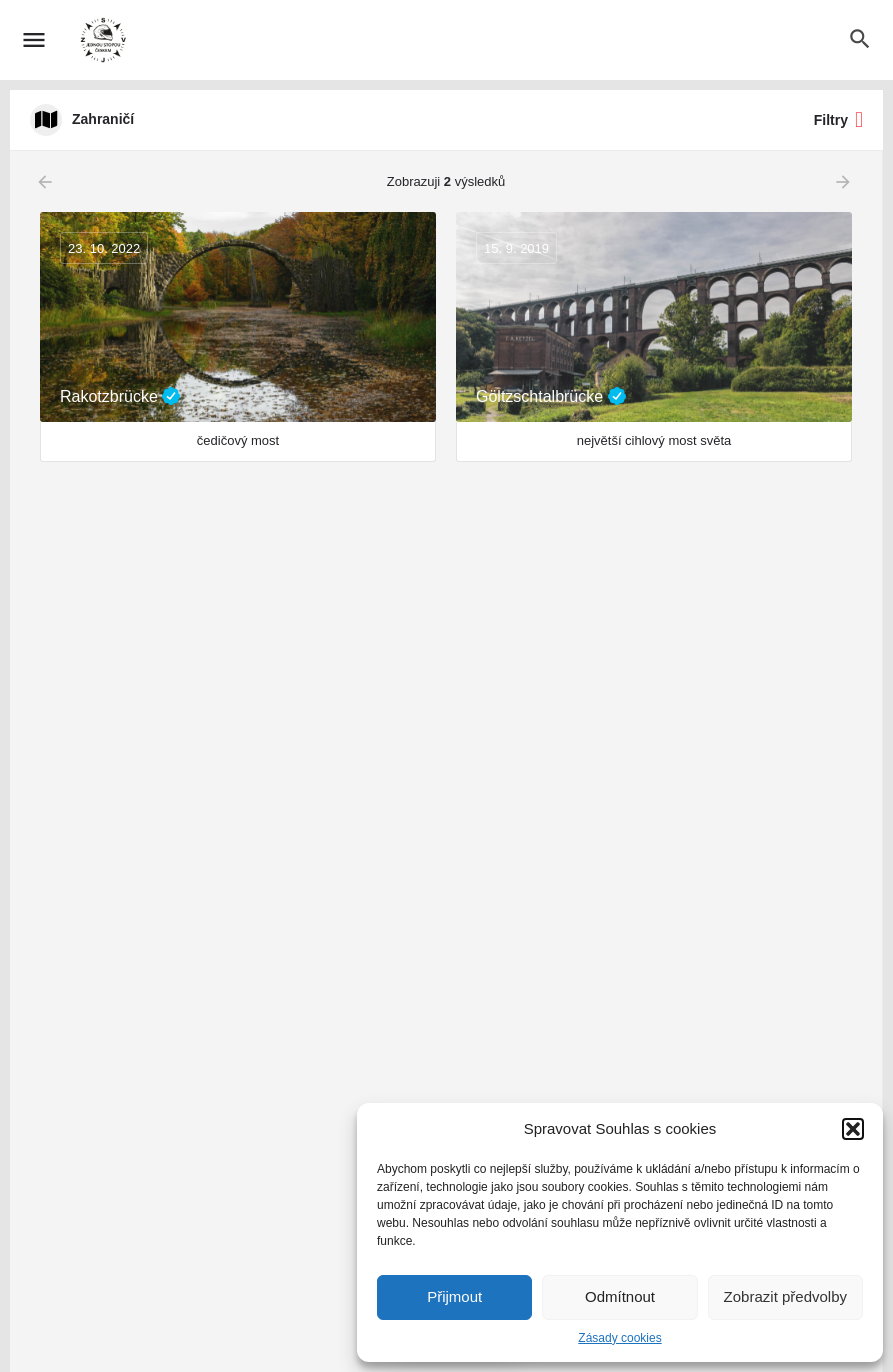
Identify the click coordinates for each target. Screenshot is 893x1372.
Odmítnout (620, 1296)
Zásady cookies (619, 1338)
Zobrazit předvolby (785, 1296)
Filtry (838, 120)
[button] (853, 1129)
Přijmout (454, 1296)
